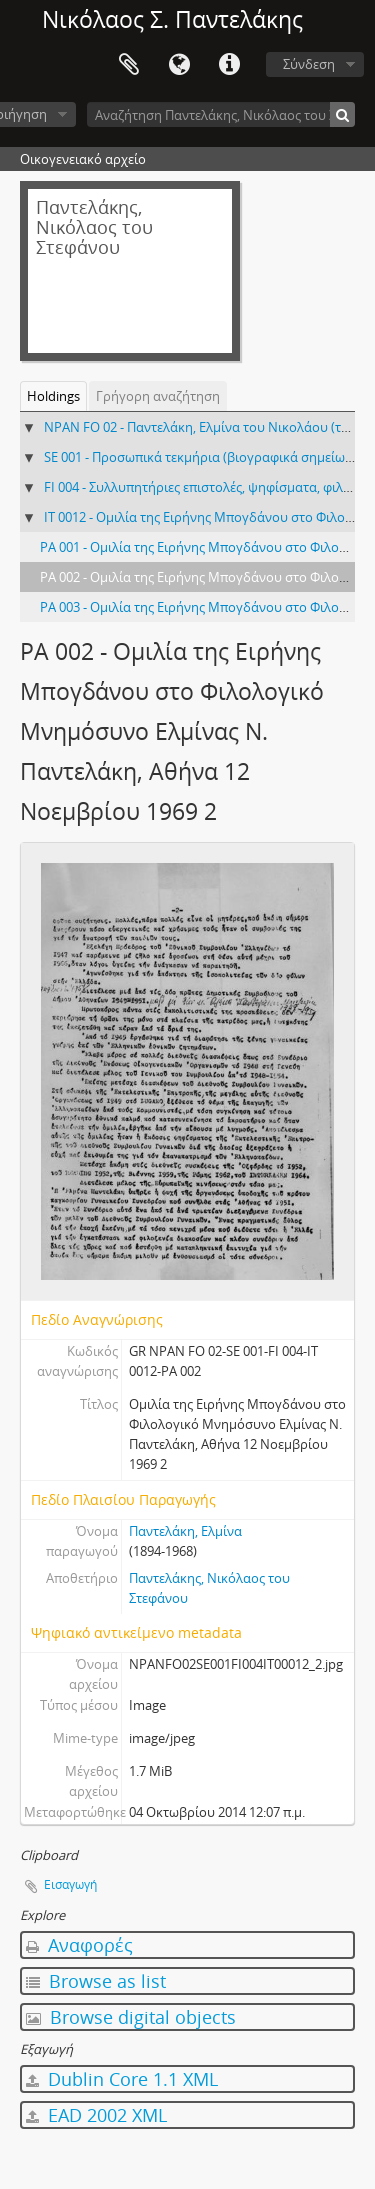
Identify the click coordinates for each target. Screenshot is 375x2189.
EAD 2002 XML (96, 2115)
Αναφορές (79, 1945)
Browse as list (96, 1981)
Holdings (53, 396)
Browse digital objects (131, 2017)
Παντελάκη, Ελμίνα (185, 1531)
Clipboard (129, 65)
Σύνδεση (309, 64)
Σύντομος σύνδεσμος (229, 65)
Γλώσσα (179, 65)
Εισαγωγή (70, 1884)
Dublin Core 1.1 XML (122, 2079)
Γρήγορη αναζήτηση (158, 396)
